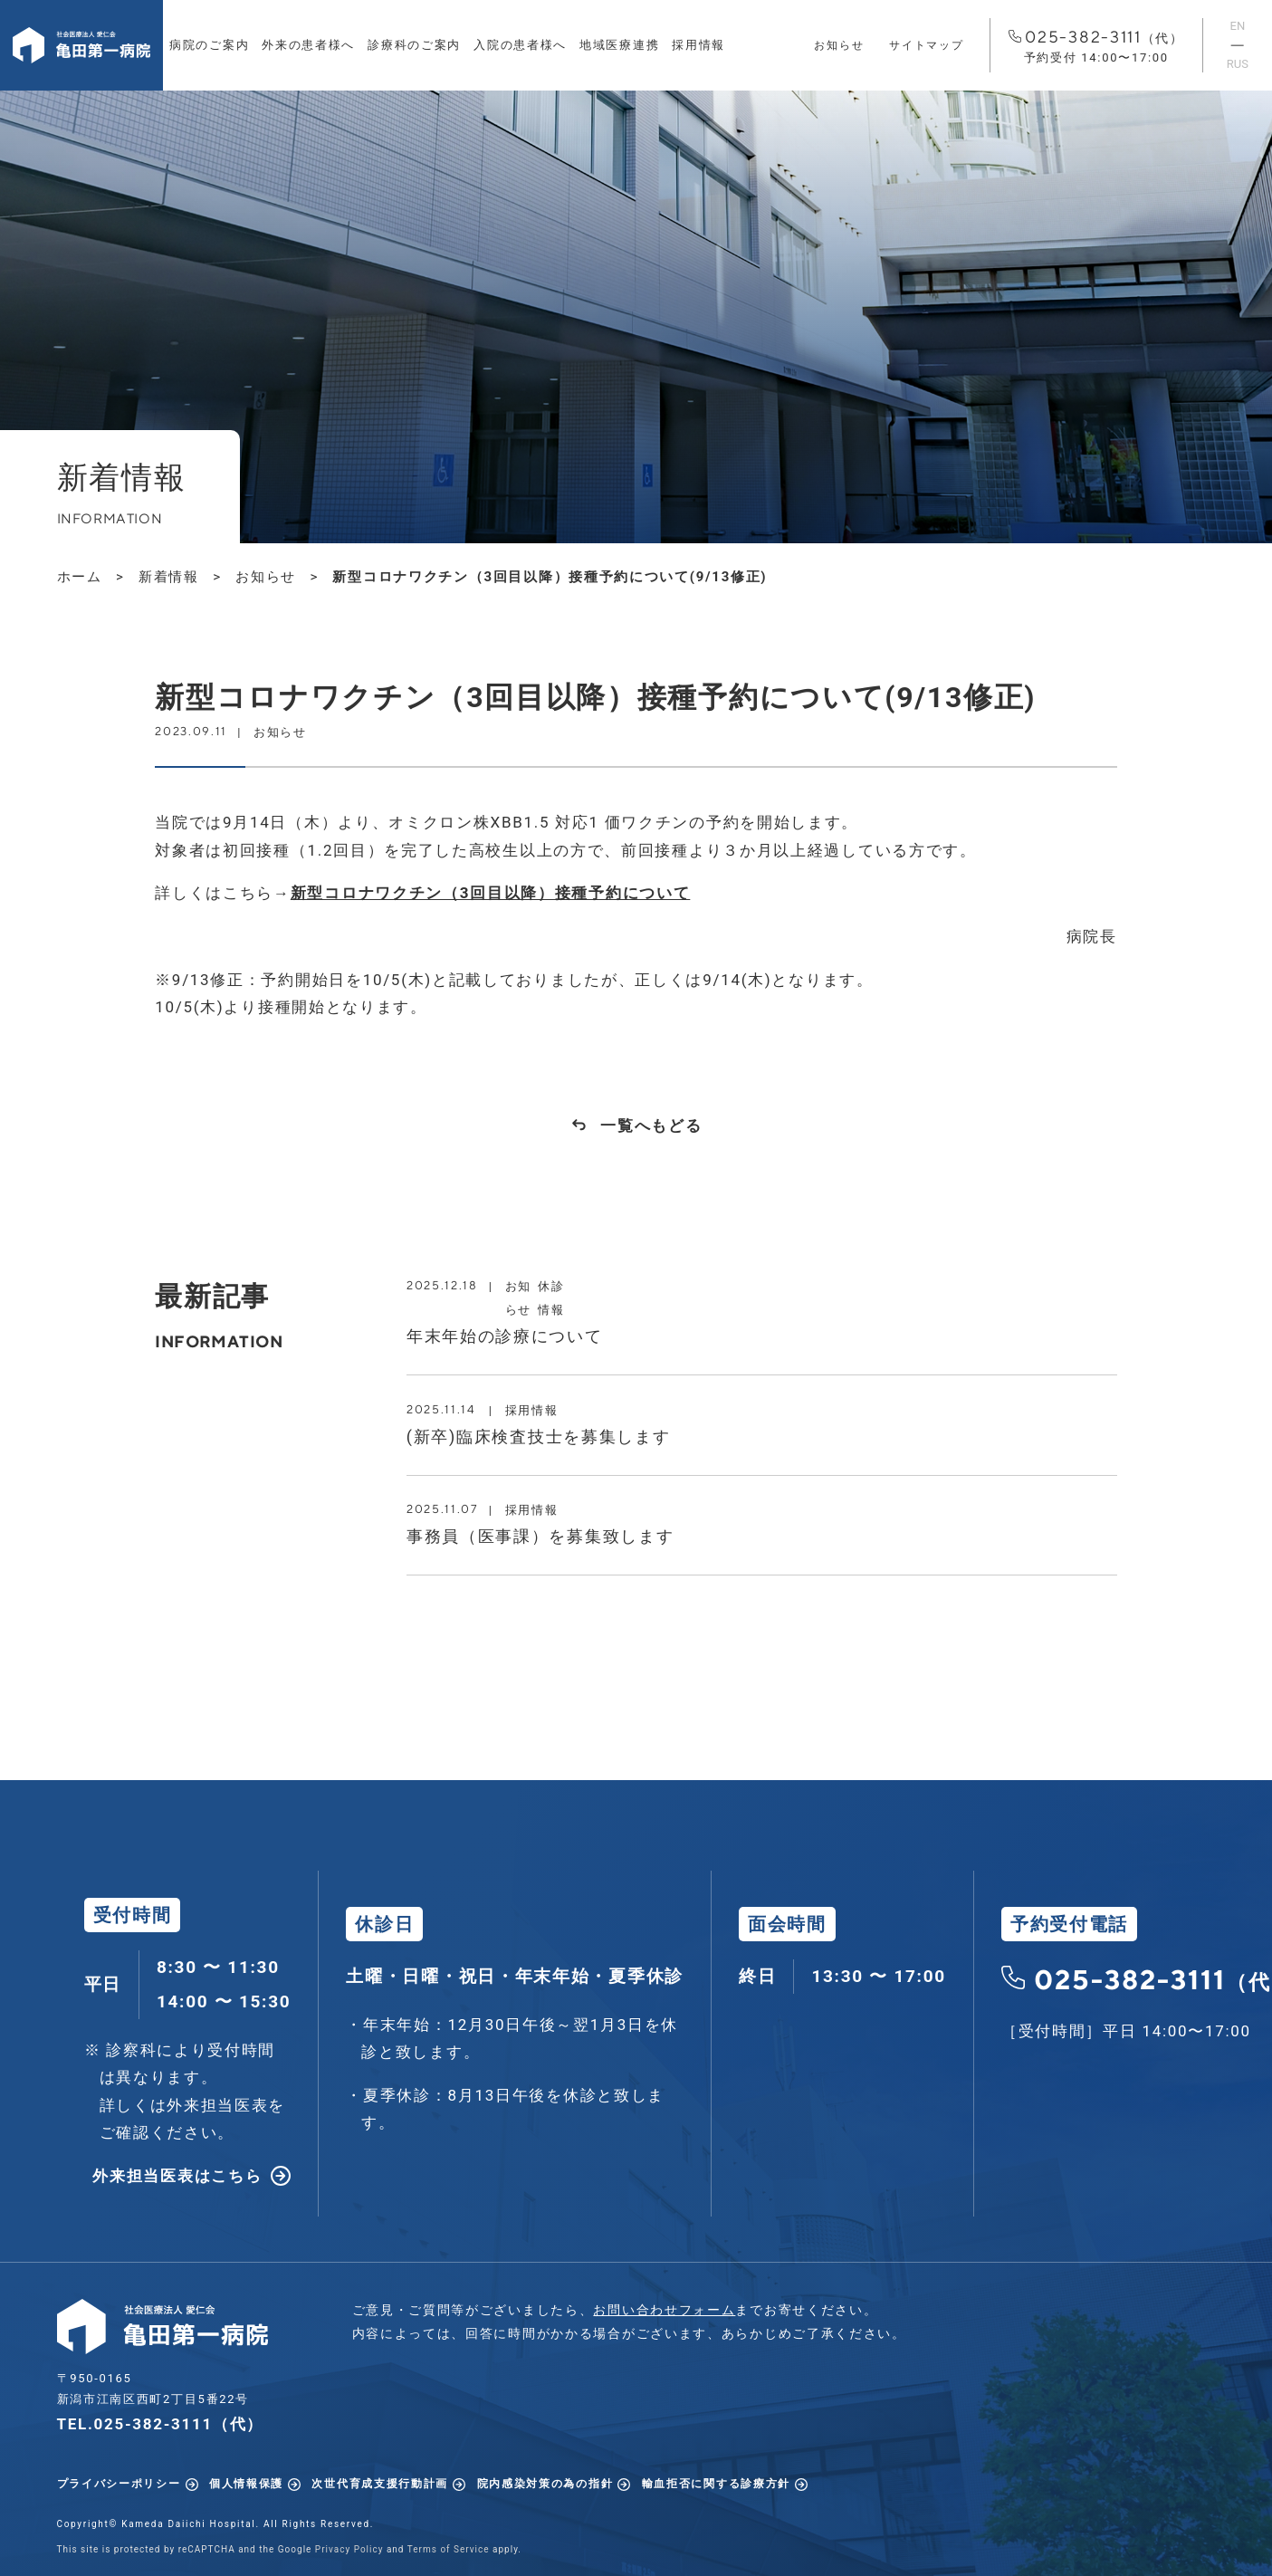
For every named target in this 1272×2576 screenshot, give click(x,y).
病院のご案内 (209, 45)
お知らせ (839, 45)
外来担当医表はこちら (177, 2176)
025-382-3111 (1096, 47)
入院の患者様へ (520, 45)
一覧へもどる (651, 1125)
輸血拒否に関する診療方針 (716, 2483)
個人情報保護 (246, 2483)
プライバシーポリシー (119, 2483)
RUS (1237, 64)
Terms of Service (448, 2549)
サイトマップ (926, 45)
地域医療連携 (619, 45)
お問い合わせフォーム (664, 2310)
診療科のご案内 (414, 45)
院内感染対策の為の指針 (545, 2483)
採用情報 (698, 45)
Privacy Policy (349, 2549)
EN (1238, 26)
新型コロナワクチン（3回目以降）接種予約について (491, 893)
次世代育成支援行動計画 (379, 2483)
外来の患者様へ (308, 45)
